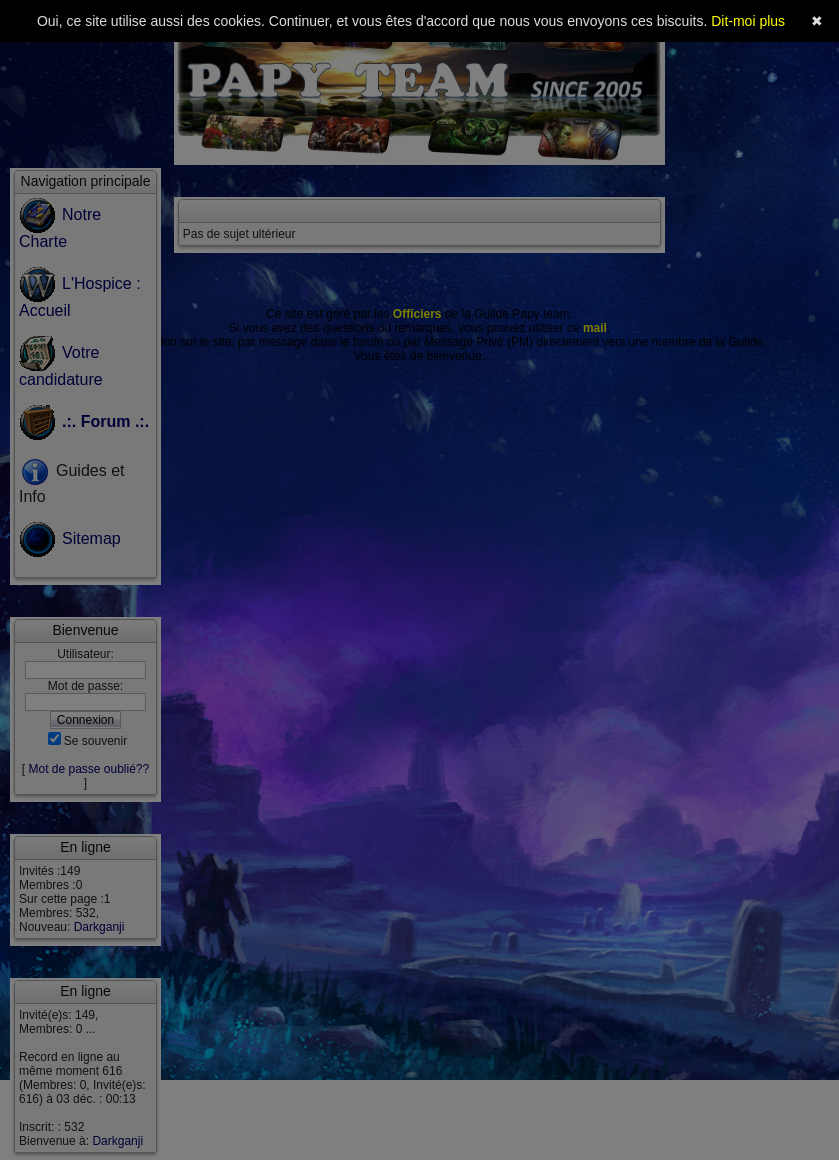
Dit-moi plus (748, 21)
